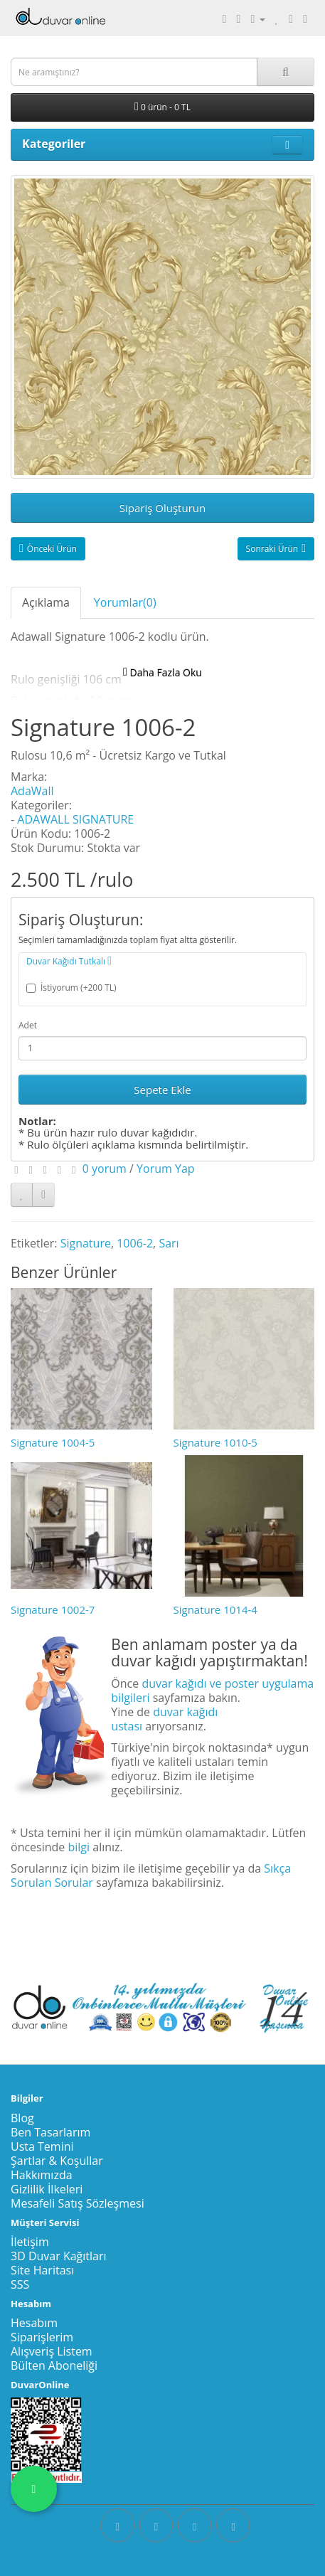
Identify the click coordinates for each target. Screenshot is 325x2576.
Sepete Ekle (162, 1089)
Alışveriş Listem (51, 2351)
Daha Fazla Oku (162, 671)
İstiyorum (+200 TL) (71, 987)
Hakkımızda (42, 2175)
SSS (20, 2284)
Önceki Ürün (48, 549)
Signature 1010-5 (215, 1442)
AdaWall (32, 791)
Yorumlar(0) (125, 602)
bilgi (79, 1847)
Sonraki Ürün (276, 549)
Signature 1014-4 (215, 1609)
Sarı (169, 1243)
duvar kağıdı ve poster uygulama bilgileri (212, 1690)
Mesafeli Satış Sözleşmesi (77, 2203)
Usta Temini (42, 2146)
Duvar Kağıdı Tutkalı (69, 961)
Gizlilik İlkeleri (46, 2189)
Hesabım (34, 2323)
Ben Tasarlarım (50, 2132)
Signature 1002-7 (53, 1609)
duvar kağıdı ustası (164, 1719)
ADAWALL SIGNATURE (75, 819)
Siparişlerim (42, 2337)
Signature (85, 1243)
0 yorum (104, 1168)
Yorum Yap (166, 1168)
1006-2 (135, 1243)
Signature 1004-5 (53, 1442)
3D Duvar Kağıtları (59, 2256)
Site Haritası (42, 2270)
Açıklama (46, 602)
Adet (27, 1025)
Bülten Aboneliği (54, 2365)
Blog (22, 2118)
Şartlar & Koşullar (57, 2160)
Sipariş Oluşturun (162, 508)
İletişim (30, 2242)
